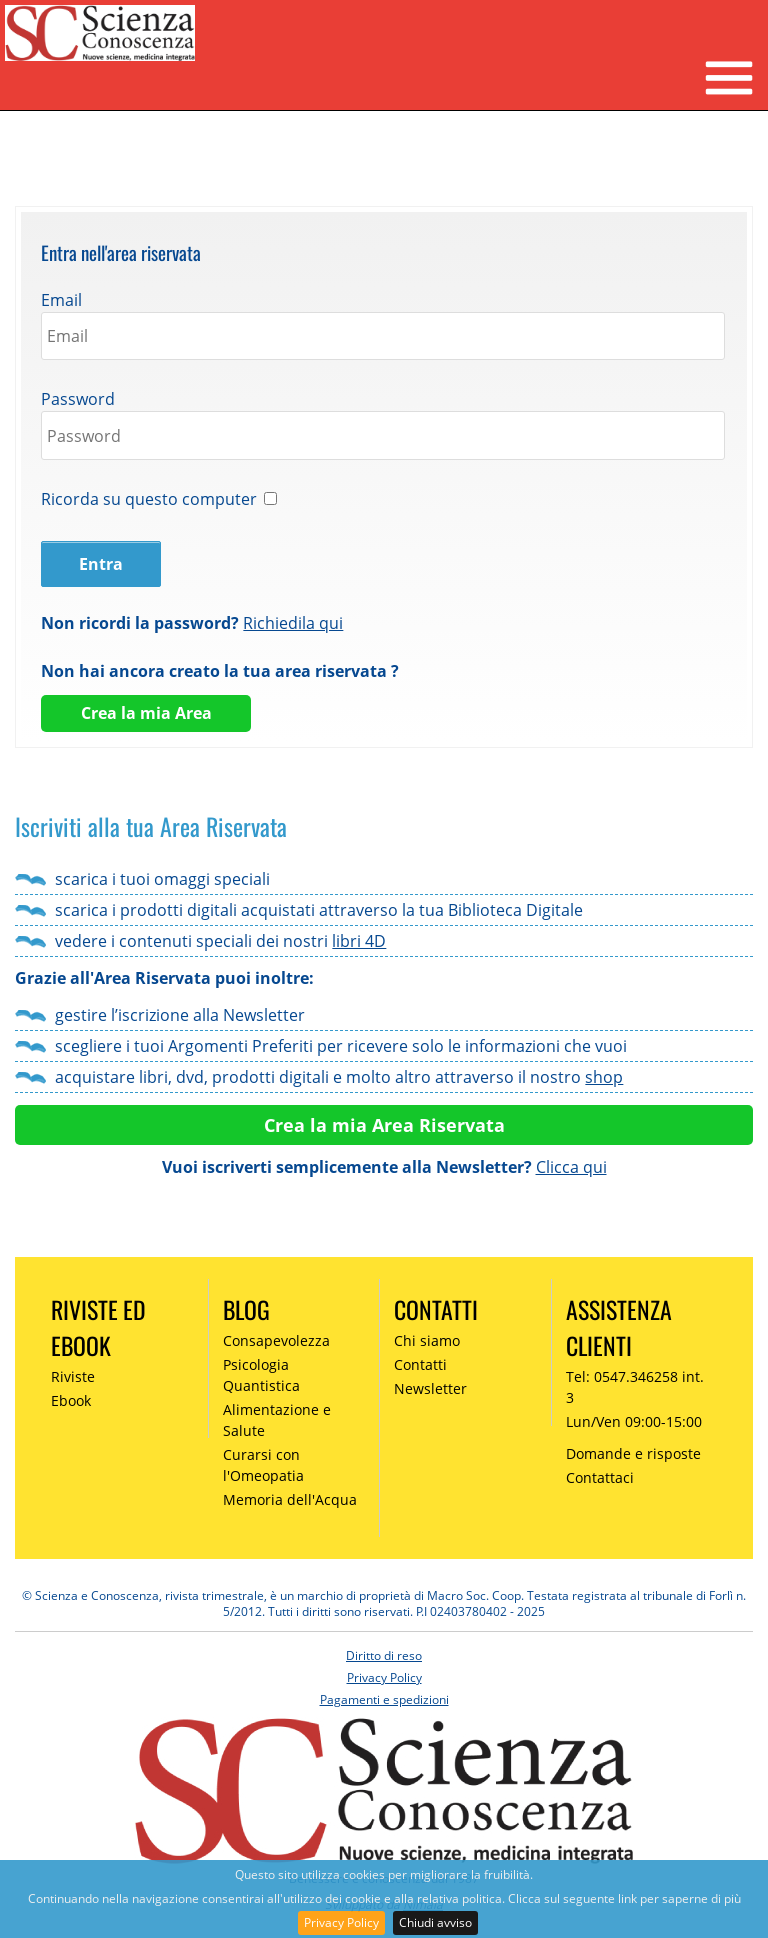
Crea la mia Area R (347, 1125)
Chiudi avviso (435, 1922)
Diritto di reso (384, 1655)
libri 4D (359, 941)
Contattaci (600, 1477)
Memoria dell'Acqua (290, 1499)
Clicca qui (571, 1167)
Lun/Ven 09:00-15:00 (634, 1421)
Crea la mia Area (146, 713)
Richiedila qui (293, 623)
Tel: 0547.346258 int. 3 (635, 1387)
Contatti (420, 1364)
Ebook (71, 1400)
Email (61, 300)
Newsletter (430, 1388)
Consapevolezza (276, 1340)
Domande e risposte (633, 1453)
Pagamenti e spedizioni (384, 1699)
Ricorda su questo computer (149, 499)
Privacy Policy (341, 1922)
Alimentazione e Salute (277, 1420)
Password (78, 399)
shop (604, 1077)
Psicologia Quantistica (261, 1375)
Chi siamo (427, 1340)
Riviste (73, 1376)
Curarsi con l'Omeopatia (263, 1465)
